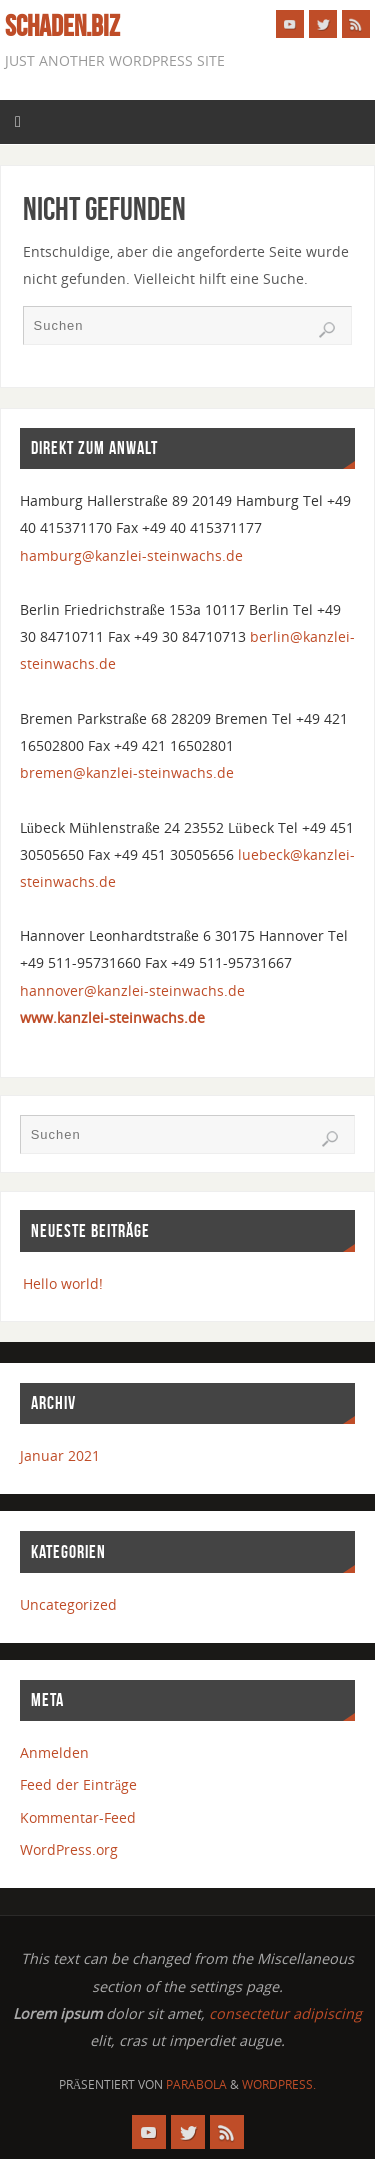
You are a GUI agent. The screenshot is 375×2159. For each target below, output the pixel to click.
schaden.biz (62, 26)
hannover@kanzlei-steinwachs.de (132, 990)
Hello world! (63, 1283)
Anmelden (54, 1752)
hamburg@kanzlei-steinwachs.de (131, 555)
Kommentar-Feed (78, 1817)
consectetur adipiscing (285, 2013)
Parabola (196, 2084)
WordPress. (279, 2084)
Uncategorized (68, 1604)
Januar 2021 (60, 1455)
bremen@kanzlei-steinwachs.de (127, 772)
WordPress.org (69, 1849)
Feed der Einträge (78, 1784)
